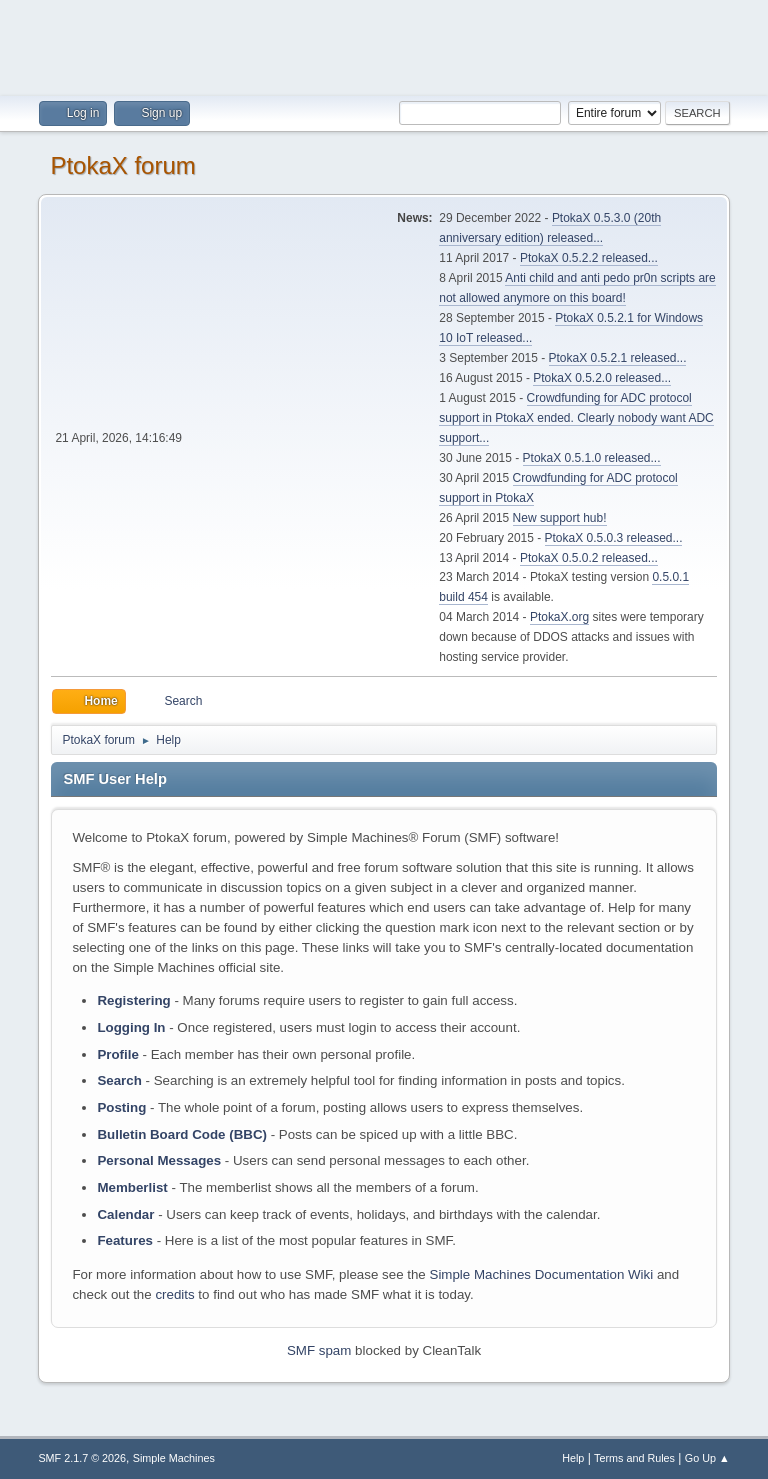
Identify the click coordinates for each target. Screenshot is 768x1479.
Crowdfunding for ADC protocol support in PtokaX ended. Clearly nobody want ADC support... (576, 418)
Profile (117, 1054)
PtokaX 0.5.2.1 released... (618, 358)
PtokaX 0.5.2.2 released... (589, 258)
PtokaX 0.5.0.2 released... (589, 558)
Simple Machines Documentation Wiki (542, 1274)
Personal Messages (159, 1160)
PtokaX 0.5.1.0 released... (592, 458)
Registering (133, 1000)
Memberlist (132, 1187)
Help (573, 1458)
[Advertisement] (384, 45)
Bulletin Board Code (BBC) (182, 1134)
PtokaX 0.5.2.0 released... (602, 378)
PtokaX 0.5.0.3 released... (614, 538)
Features (125, 1240)
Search (119, 1080)
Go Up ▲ (707, 1458)
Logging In (131, 1027)
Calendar (125, 1214)
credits (174, 1294)
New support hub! (560, 518)
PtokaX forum (122, 165)
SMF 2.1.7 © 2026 (82, 1458)
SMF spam (319, 1350)
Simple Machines (174, 1458)
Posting (121, 1107)
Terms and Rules (634, 1458)
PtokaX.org (559, 617)
